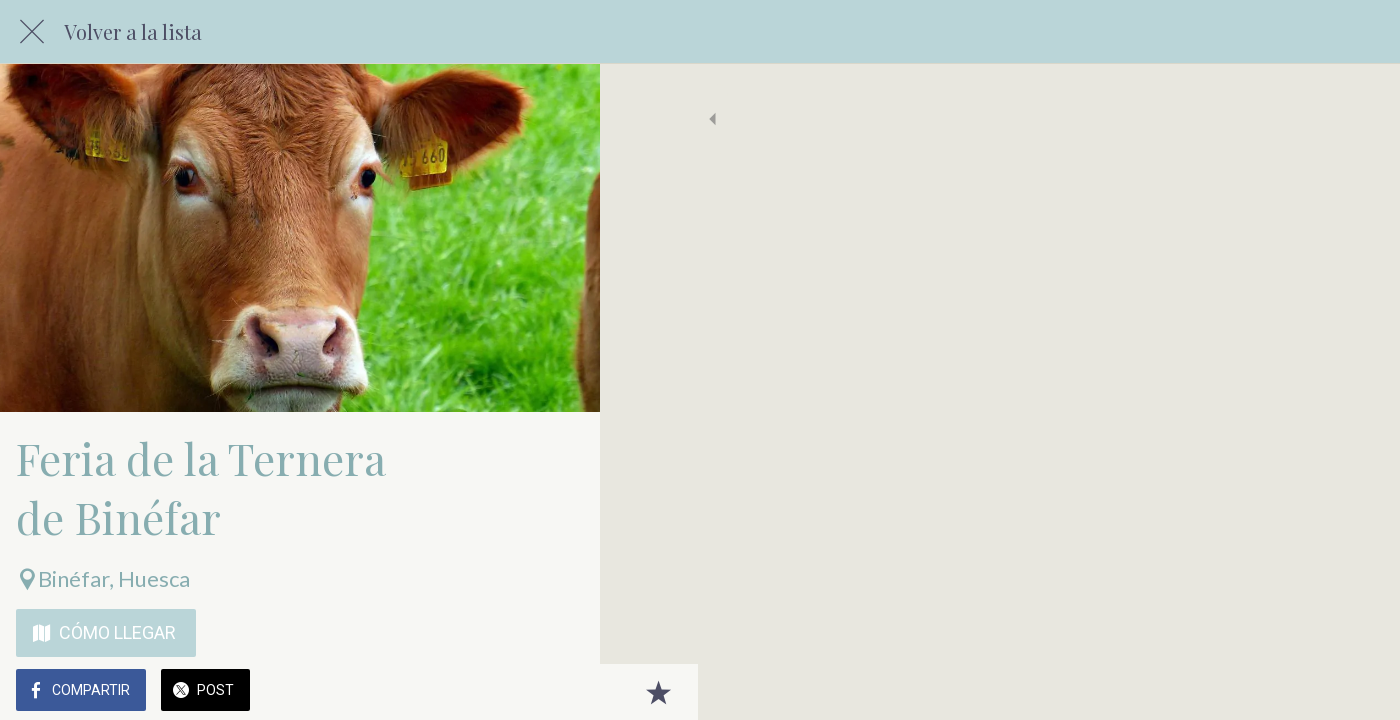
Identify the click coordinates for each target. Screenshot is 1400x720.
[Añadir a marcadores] (560, 692)
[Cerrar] (32, 32)
